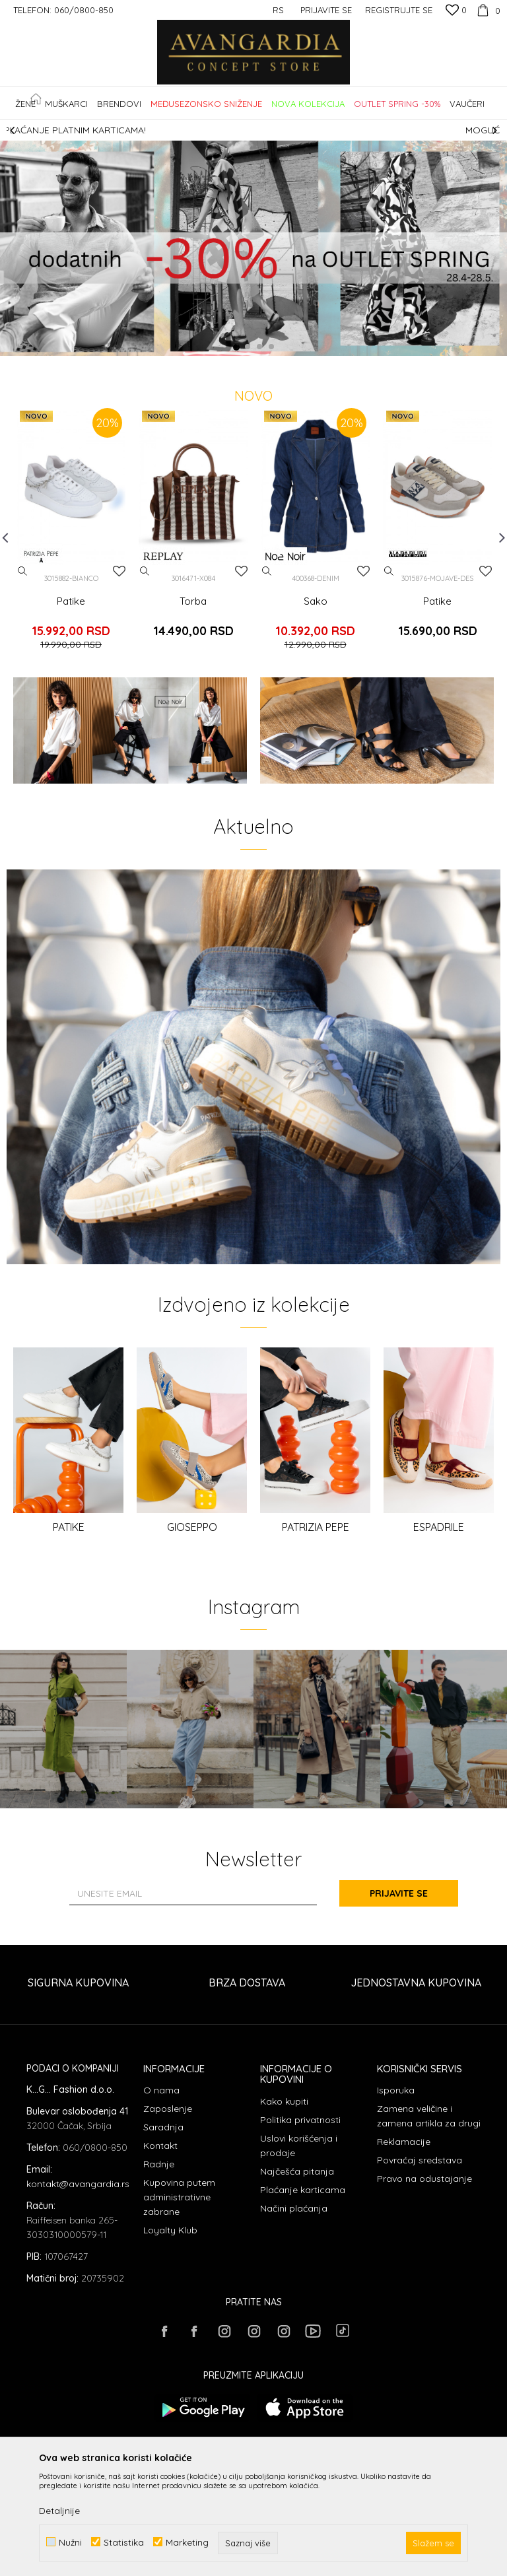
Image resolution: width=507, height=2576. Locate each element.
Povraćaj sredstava (419, 2160)
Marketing (187, 2542)
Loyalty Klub (170, 2230)
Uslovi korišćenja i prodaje (298, 2145)
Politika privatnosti (300, 2120)
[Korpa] (486, 10)
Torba (193, 601)
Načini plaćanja (293, 2208)
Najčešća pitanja (297, 2171)
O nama (161, 2090)
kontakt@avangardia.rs (77, 2184)
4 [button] (272, 347)
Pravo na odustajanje (424, 2179)
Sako (315, 601)
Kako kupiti (284, 2101)
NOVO (253, 396)
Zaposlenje (167, 2109)
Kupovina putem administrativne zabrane (179, 2197)
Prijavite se (399, 1893)
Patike (71, 601)
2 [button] (248, 347)
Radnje (158, 2164)
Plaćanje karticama (302, 2190)
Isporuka (396, 2090)
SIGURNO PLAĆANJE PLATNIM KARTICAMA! (252, 130)
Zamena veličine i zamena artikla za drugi (429, 2116)
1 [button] (236, 347)
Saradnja (163, 2127)
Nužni (70, 2542)
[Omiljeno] (456, 11)
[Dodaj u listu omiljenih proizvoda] (119, 571)
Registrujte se (398, 10)
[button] (493, 102)
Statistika (124, 2542)
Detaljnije (59, 2511)
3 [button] (260, 347)
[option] (253, 130)
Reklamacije (403, 2142)
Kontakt (160, 2146)
